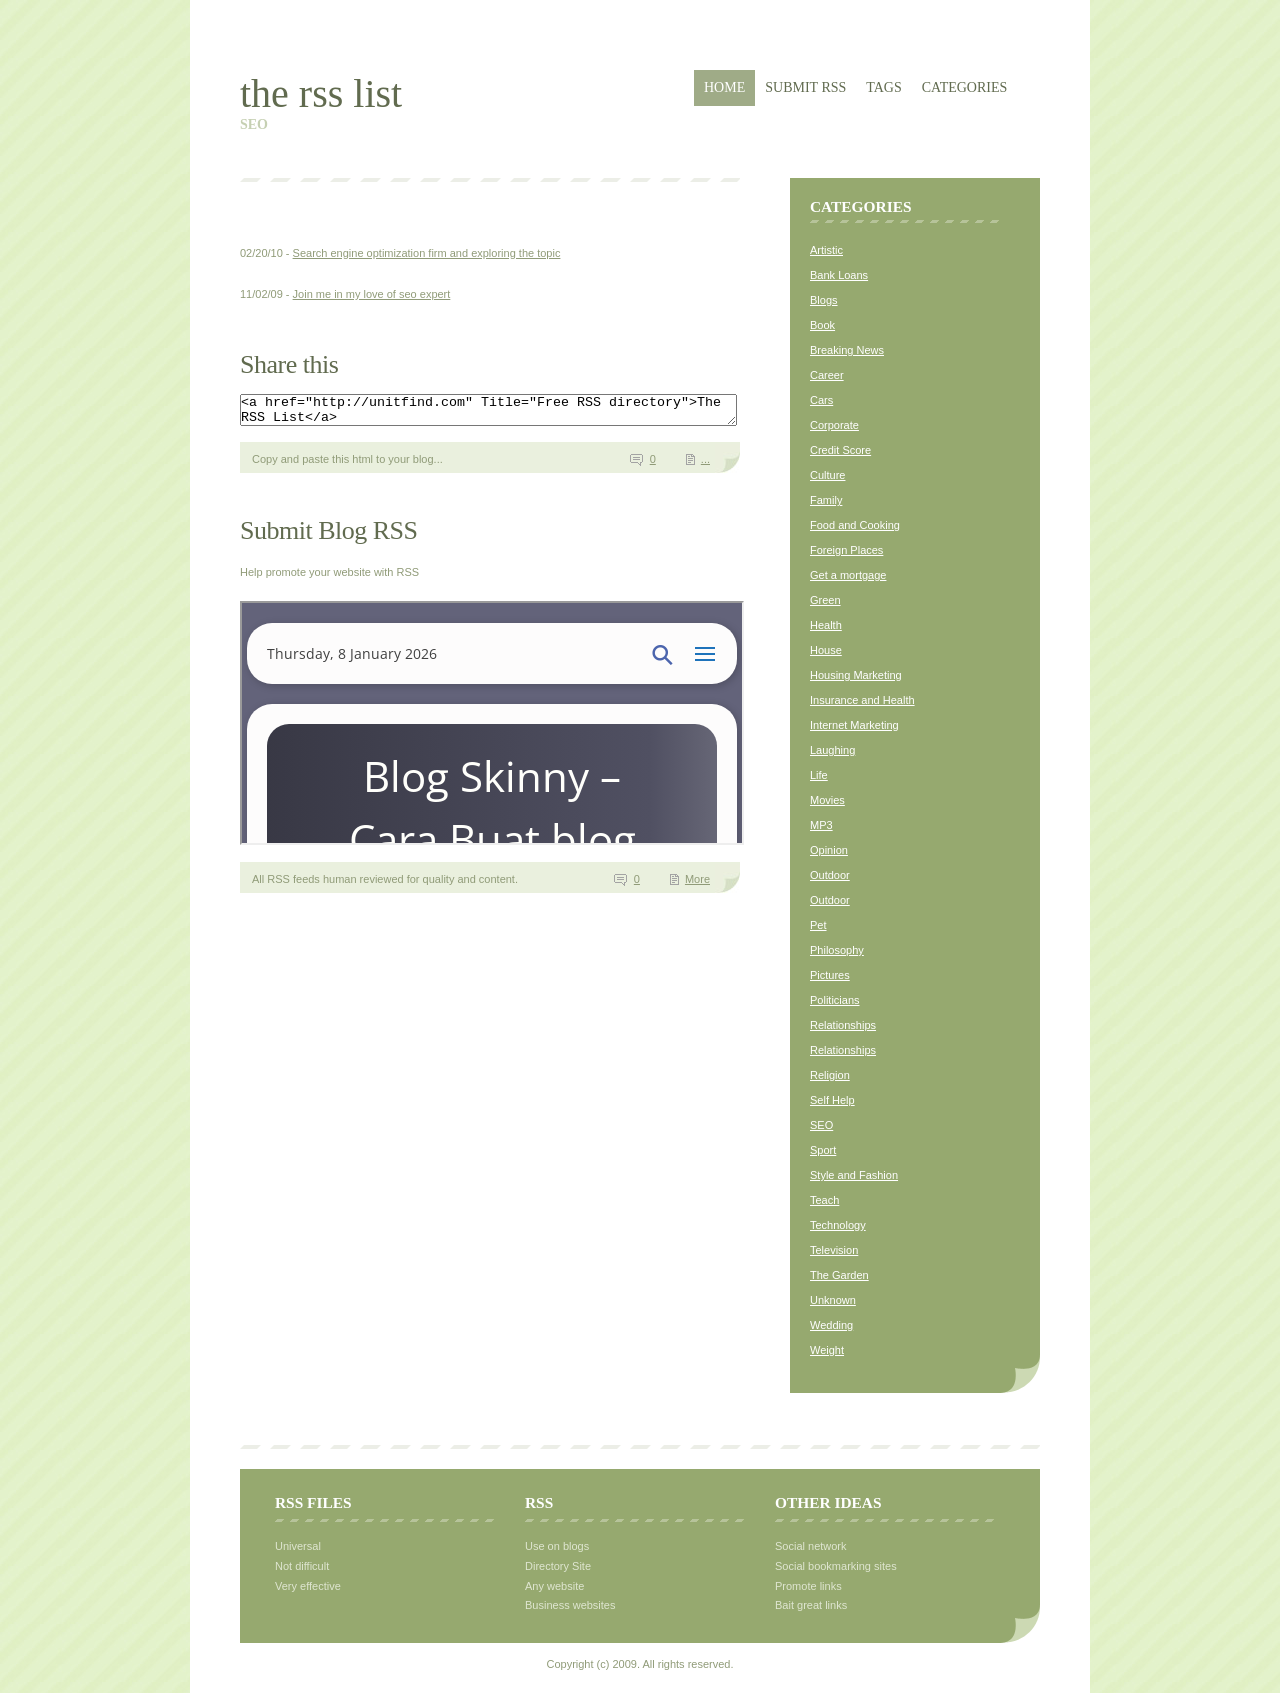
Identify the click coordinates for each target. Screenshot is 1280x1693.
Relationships (843, 1025)
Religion (830, 1075)
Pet (818, 925)
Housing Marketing (856, 675)
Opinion (829, 850)
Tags (883, 87)
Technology (838, 1225)
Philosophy (837, 950)
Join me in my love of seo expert (372, 294)
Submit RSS (805, 87)
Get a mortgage (848, 575)
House (826, 650)
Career (827, 375)
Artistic (826, 250)
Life (819, 775)
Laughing (832, 750)
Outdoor (830, 875)
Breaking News (847, 350)
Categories (965, 87)
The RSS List (321, 93)
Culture (827, 475)
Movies (827, 800)
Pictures (830, 975)
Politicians (835, 1000)
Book (822, 325)
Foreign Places (846, 550)
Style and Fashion (854, 1175)
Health (826, 625)
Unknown (833, 1300)
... (705, 465)
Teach (824, 1200)
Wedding (831, 1325)
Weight (827, 1350)
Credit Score (840, 450)
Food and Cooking (855, 525)
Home (724, 87)
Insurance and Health (862, 700)
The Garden (839, 1275)
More (697, 885)
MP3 (821, 825)
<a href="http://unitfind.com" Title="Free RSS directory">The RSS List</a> (518, 413)
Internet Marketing (854, 725)
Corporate (834, 425)
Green (825, 600)
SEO (821, 1125)
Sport (823, 1150)
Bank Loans (839, 275)
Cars (821, 400)
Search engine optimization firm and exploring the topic (427, 253)
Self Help (832, 1100)
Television (834, 1250)
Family (826, 500)
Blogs (824, 300)
